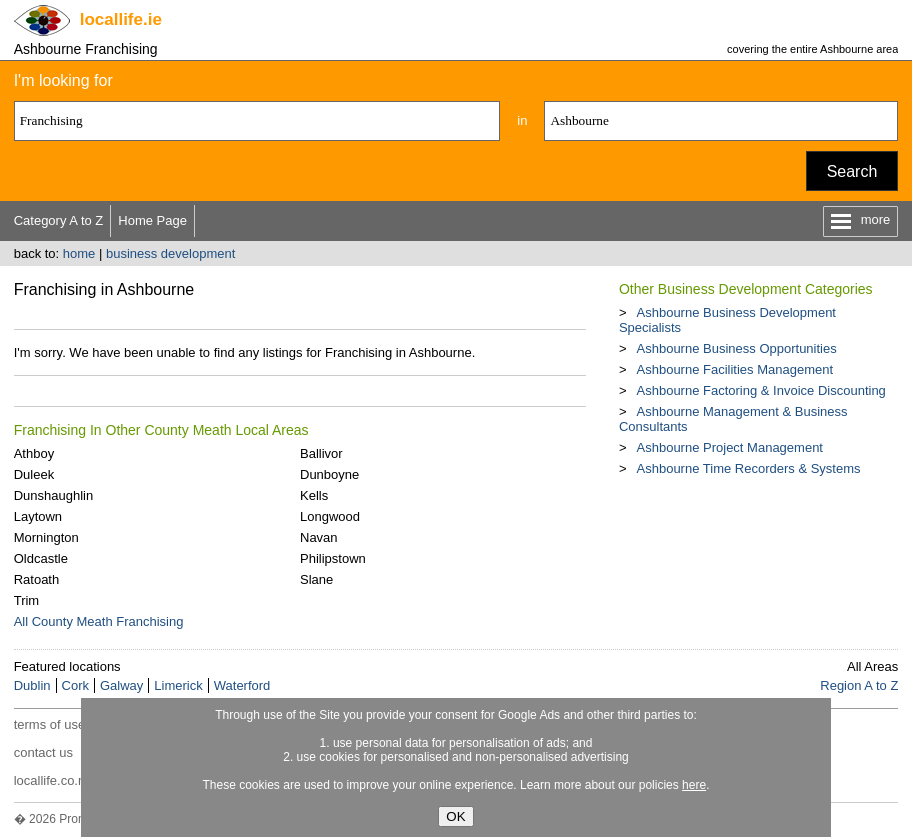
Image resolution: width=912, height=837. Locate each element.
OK (455, 816)
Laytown (38, 516)
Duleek (34, 474)
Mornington (46, 537)
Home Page (152, 220)
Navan (319, 537)
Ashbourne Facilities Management (735, 369)
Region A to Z (859, 685)
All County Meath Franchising (99, 621)
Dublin (32, 685)
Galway (121, 685)
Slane (316, 579)
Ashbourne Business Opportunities (737, 348)
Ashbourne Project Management (730, 447)
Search (852, 171)
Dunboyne (329, 474)
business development (170, 253)
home (79, 253)
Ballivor (321, 453)
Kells (314, 495)
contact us (43, 752)
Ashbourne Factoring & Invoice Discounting (761, 390)
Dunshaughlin (54, 495)
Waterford (242, 685)
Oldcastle (41, 558)
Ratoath (37, 579)
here (694, 785)
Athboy (34, 453)
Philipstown (333, 558)
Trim (27, 600)
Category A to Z (59, 220)
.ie (121, 19)
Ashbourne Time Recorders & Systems (749, 468)
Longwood (330, 516)
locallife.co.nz (53, 780)
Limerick (178, 685)
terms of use (50, 724)
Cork (75, 685)
